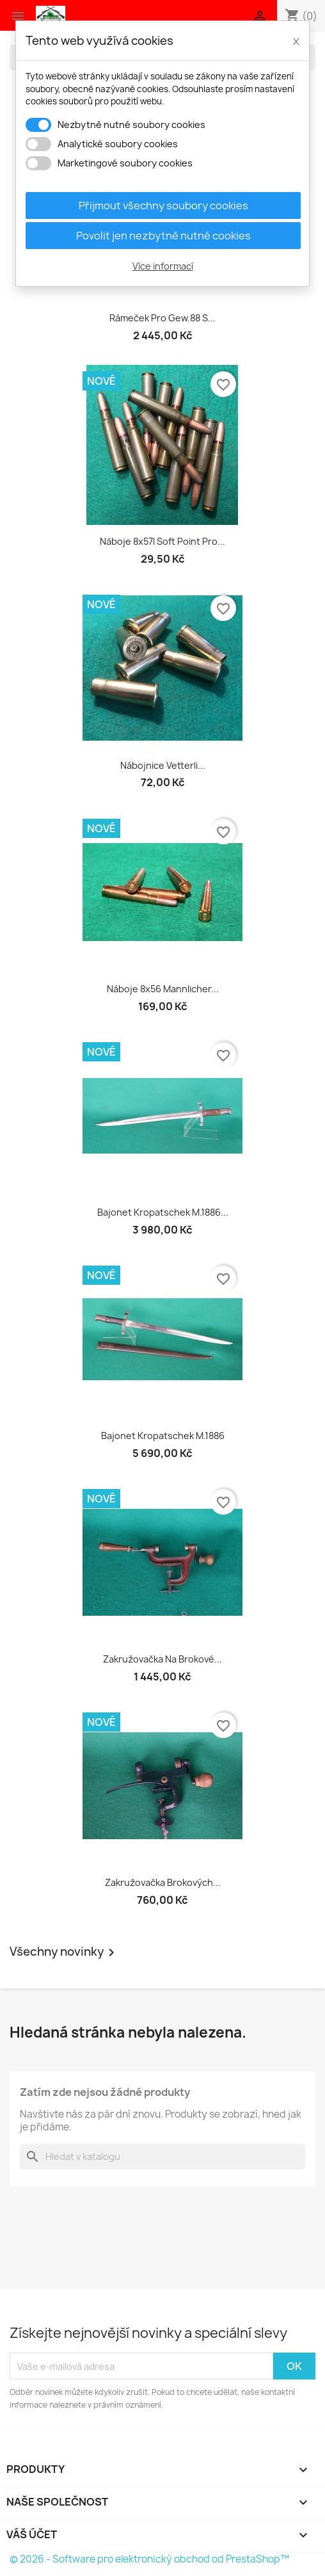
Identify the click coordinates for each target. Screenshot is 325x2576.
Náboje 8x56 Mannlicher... (163, 989)
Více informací (162, 266)
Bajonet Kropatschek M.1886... (162, 1212)
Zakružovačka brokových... (163, 1882)
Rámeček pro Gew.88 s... (162, 318)
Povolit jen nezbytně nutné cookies (163, 236)
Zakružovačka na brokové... (162, 1659)
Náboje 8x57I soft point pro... (162, 541)
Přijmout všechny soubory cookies (163, 205)
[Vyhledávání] (162, 2156)
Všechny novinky (64, 1952)
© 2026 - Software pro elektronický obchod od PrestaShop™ (149, 2559)
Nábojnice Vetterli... (162, 765)
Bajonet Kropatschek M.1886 (163, 1435)
